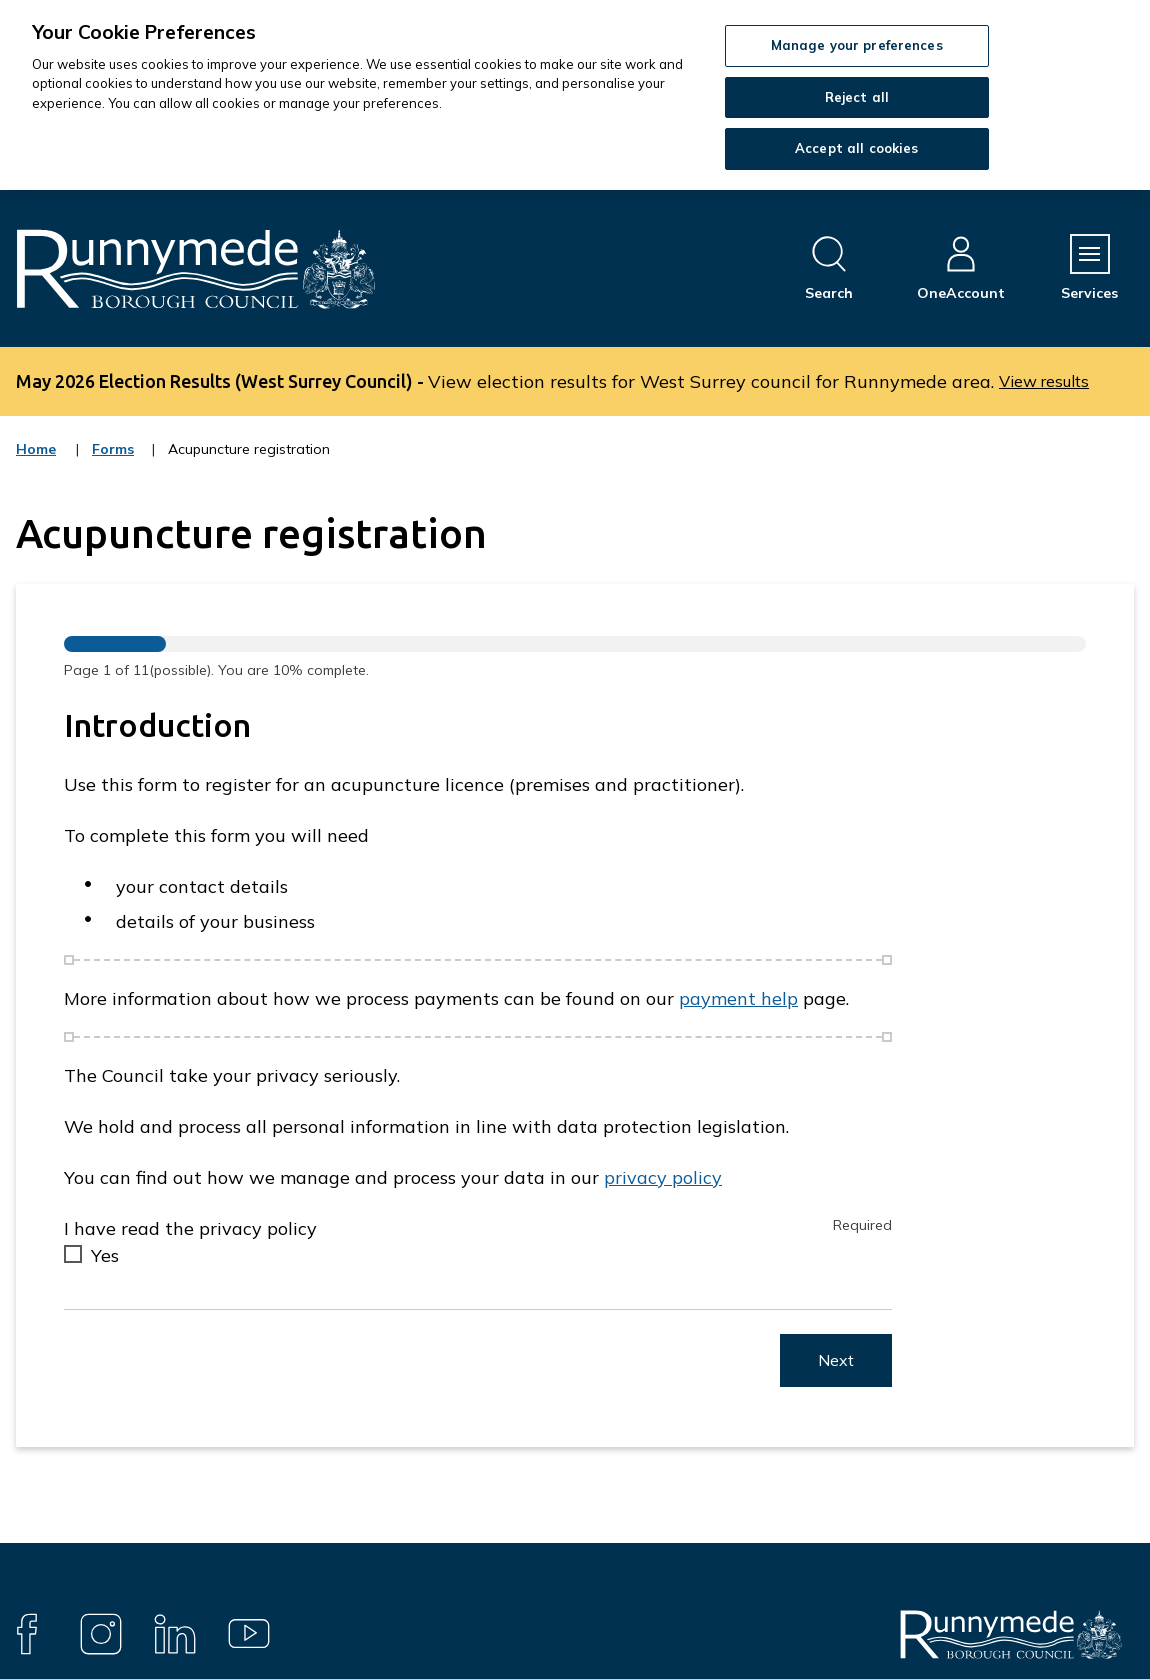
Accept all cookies (856, 148)
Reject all (857, 97)
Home (36, 449)
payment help (738, 998)
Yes (105, 1255)
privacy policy (663, 1177)
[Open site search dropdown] (829, 268)
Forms (114, 462)
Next (836, 1360)
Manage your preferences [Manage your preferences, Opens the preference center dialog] (857, 45)
